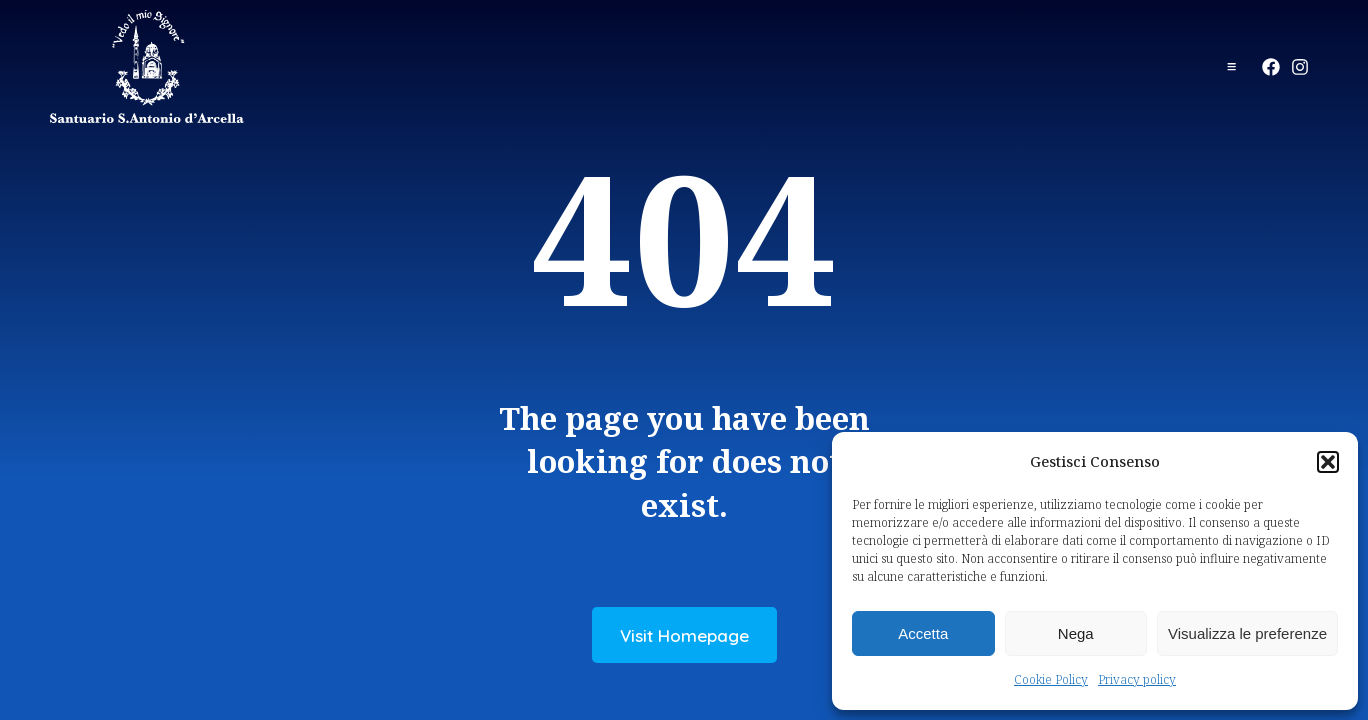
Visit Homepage (684, 635)
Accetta (923, 633)
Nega (1076, 633)
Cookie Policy (1051, 679)
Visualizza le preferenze (1247, 633)
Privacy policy (1137, 679)
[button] (1328, 462)
